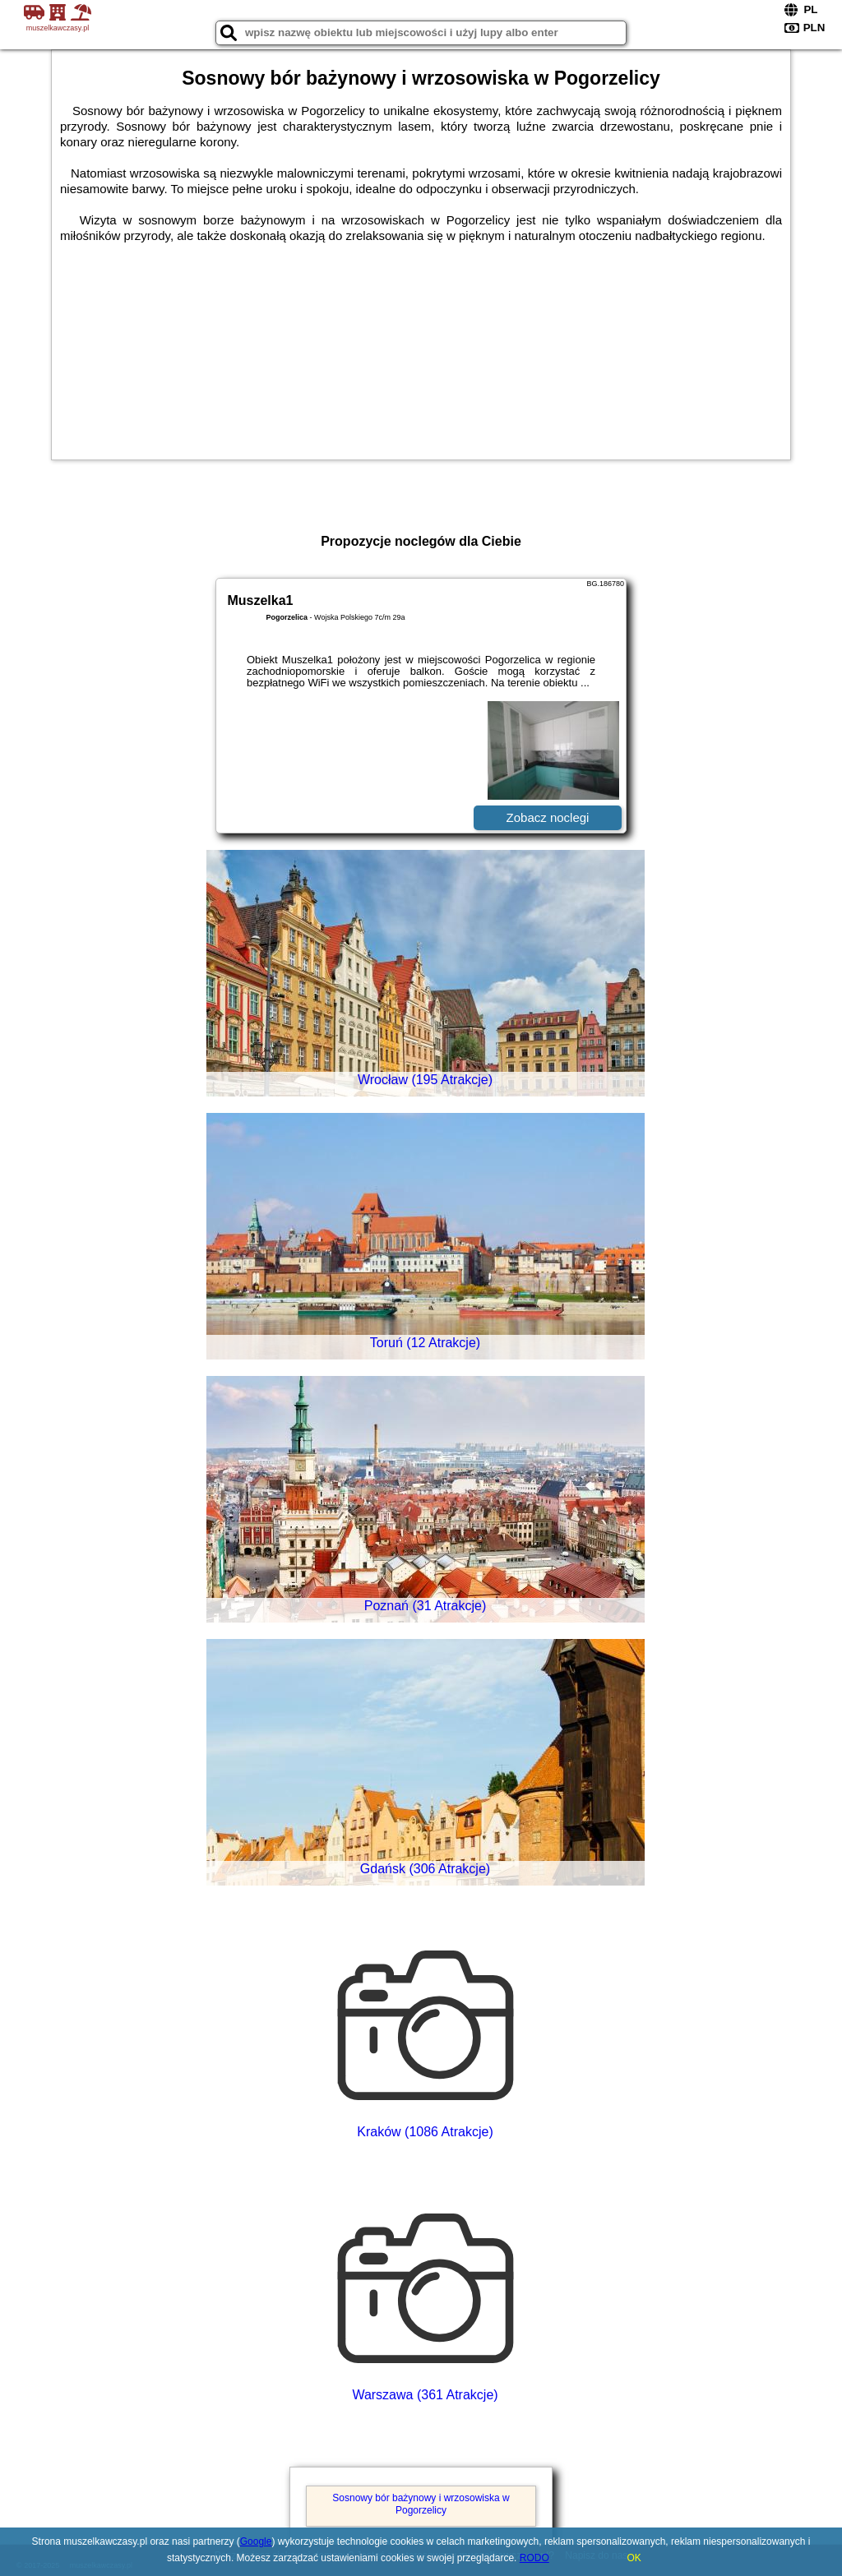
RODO (534, 2558)
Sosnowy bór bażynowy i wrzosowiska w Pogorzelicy (420, 2503)
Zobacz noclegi (548, 817)
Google (256, 2541)
